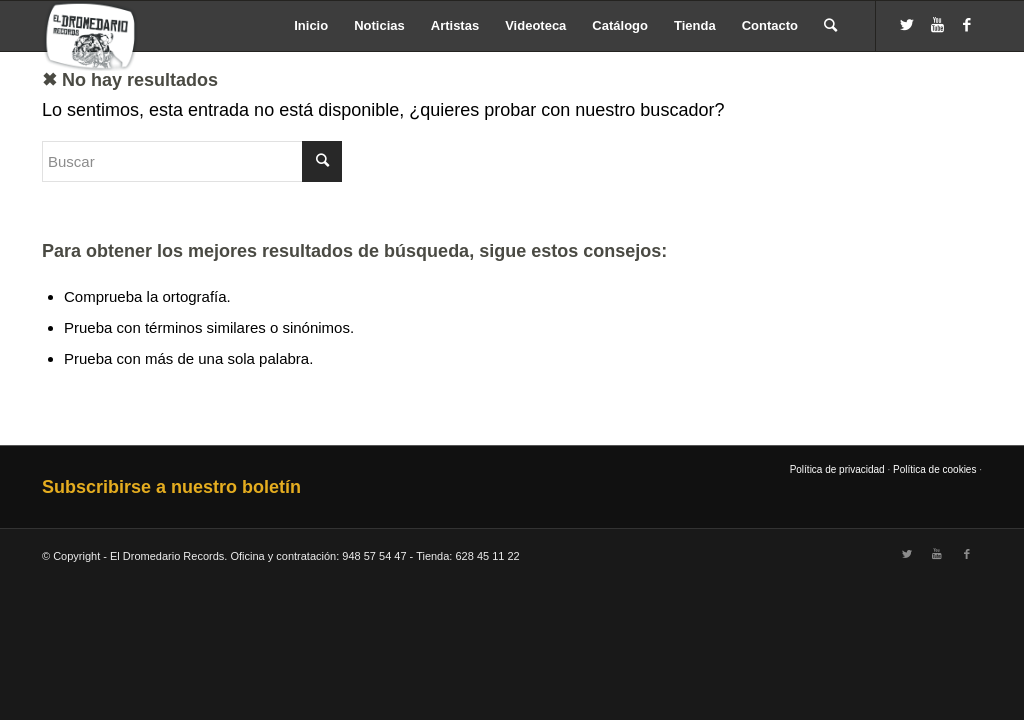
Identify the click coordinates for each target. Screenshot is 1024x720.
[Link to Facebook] (967, 25)
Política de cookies (934, 469)
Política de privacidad (837, 469)
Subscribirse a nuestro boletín (171, 487)
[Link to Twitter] (907, 25)
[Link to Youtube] (937, 25)
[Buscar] (830, 26)
